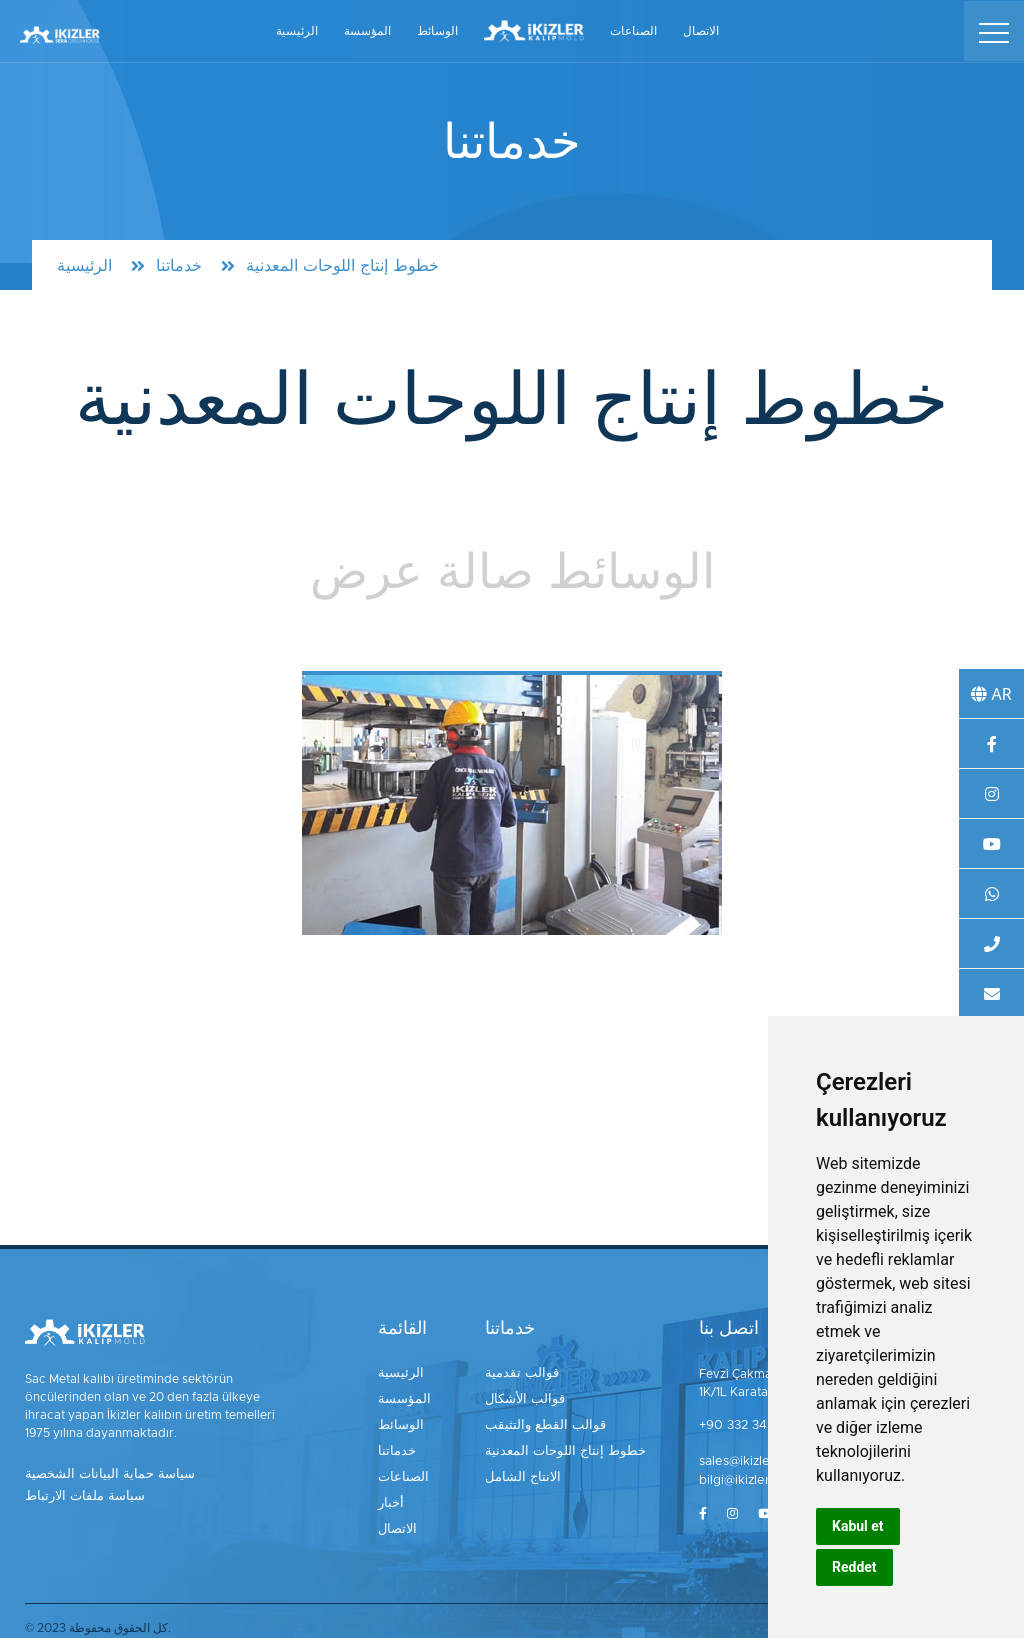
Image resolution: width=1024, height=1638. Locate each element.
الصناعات (633, 29)
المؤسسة (367, 29)
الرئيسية (297, 29)
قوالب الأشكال (532, 1398)
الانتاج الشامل (529, 1470)
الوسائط (437, 29)
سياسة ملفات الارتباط (79, 1496)
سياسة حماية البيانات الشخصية (101, 1475)
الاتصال (701, 29)
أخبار (398, 1494)
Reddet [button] (854, 1567)
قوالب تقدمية (527, 1374)
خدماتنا (179, 266)
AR (991, 694)
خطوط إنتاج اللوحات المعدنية (566, 1446)
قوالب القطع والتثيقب (549, 1422)
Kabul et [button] (858, 1526)
